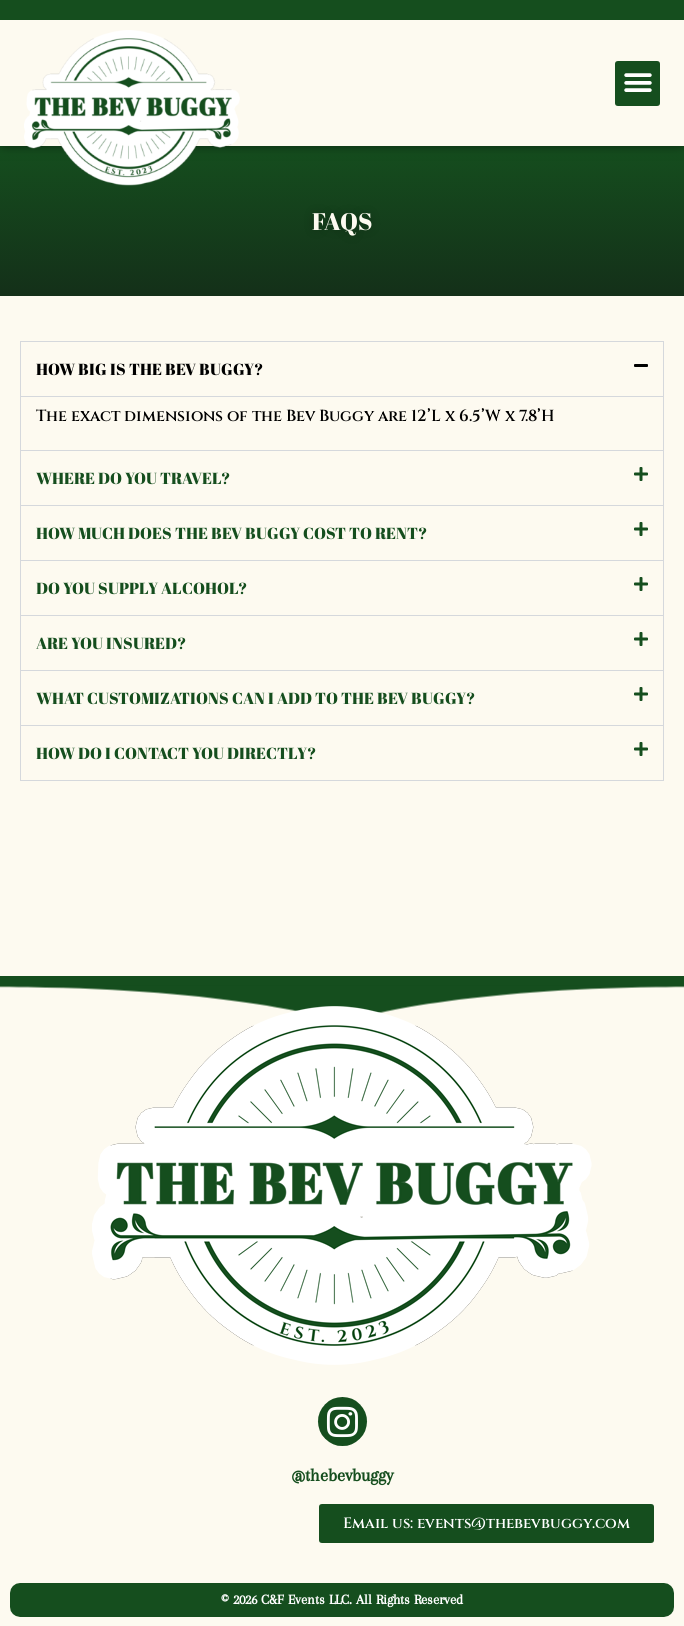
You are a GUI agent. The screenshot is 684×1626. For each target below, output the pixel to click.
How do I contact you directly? (176, 753)
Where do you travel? (133, 478)
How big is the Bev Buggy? (149, 369)
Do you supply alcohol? (141, 588)
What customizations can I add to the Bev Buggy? (255, 698)
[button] (637, 83)
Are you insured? (111, 643)
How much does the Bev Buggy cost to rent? (231, 533)
